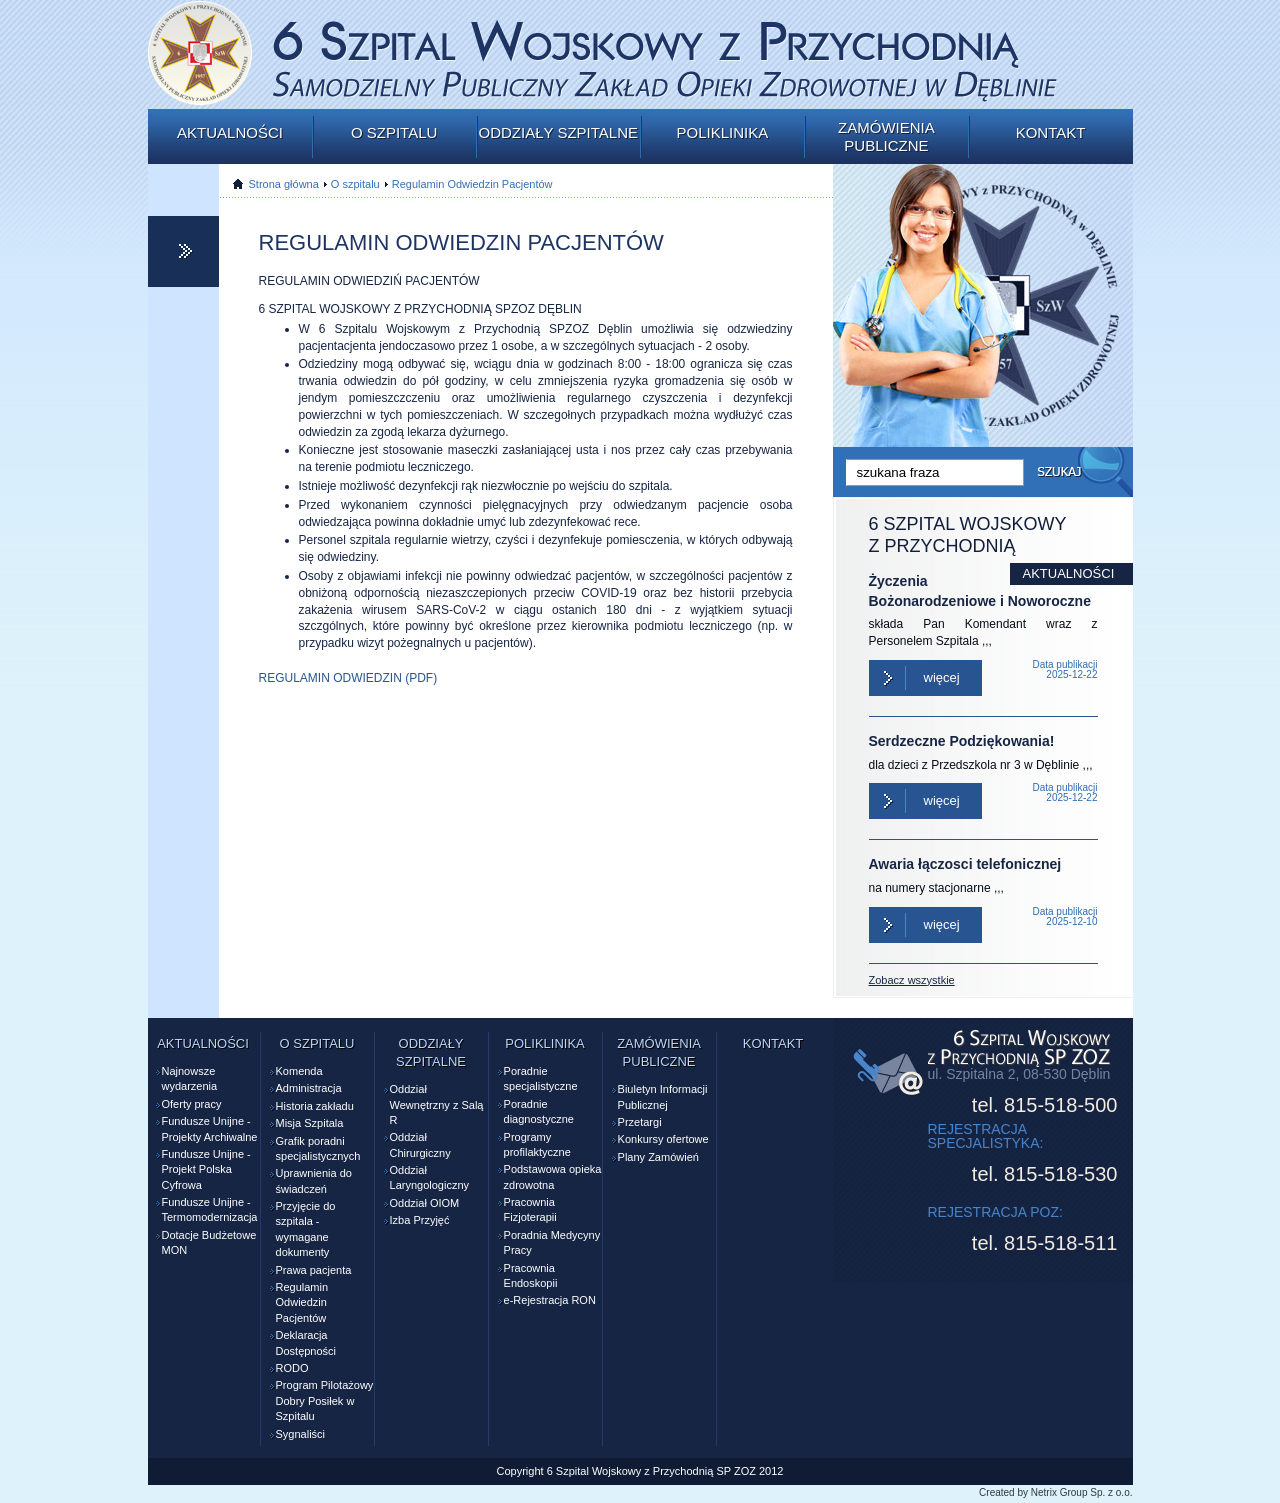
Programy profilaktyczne (537, 1144)
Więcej (942, 677)
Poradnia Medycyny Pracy (552, 1242)
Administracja (309, 1088)
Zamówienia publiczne (886, 136)
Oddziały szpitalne (558, 132)
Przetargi (640, 1122)
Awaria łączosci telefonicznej (965, 864)
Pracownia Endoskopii (531, 1275)
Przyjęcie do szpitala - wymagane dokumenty (306, 1229)
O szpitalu (394, 132)
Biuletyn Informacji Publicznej (663, 1096)
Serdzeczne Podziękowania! (962, 741)
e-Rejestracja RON (550, 1300)
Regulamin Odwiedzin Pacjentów (472, 184)
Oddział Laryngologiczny (430, 1177)
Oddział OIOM (425, 1203)
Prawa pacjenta (314, 1270)
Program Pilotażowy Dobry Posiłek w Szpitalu (325, 1400)
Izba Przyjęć (420, 1220)
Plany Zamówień (658, 1157)
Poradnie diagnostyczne (539, 1111)
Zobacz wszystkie (912, 980)
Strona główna (284, 184)
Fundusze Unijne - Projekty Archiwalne (210, 1128)
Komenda (299, 1071)
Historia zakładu (315, 1106)
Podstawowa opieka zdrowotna (553, 1176)
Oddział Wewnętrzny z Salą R (437, 1104)
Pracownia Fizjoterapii (530, 1209)
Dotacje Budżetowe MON (209, 1242)
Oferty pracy (192, 1104)
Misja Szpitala (310, 1123)
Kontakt (1051, 132)
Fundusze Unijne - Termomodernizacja (210, 1209)
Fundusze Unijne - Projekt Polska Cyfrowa (206, 1169)
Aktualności (230, 132)
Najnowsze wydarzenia (190, 1078)
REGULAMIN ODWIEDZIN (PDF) (348, 678)
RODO (292, 1368)
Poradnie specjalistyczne (541, 1078)
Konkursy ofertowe (663, 1139)
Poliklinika (722, 132)
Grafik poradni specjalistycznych (318, 1148)
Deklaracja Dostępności (306, 1342)
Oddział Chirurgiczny (420, 1144)
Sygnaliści (301, 1434)
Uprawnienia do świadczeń (314, 1180)
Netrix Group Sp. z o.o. (1082, 1492)
